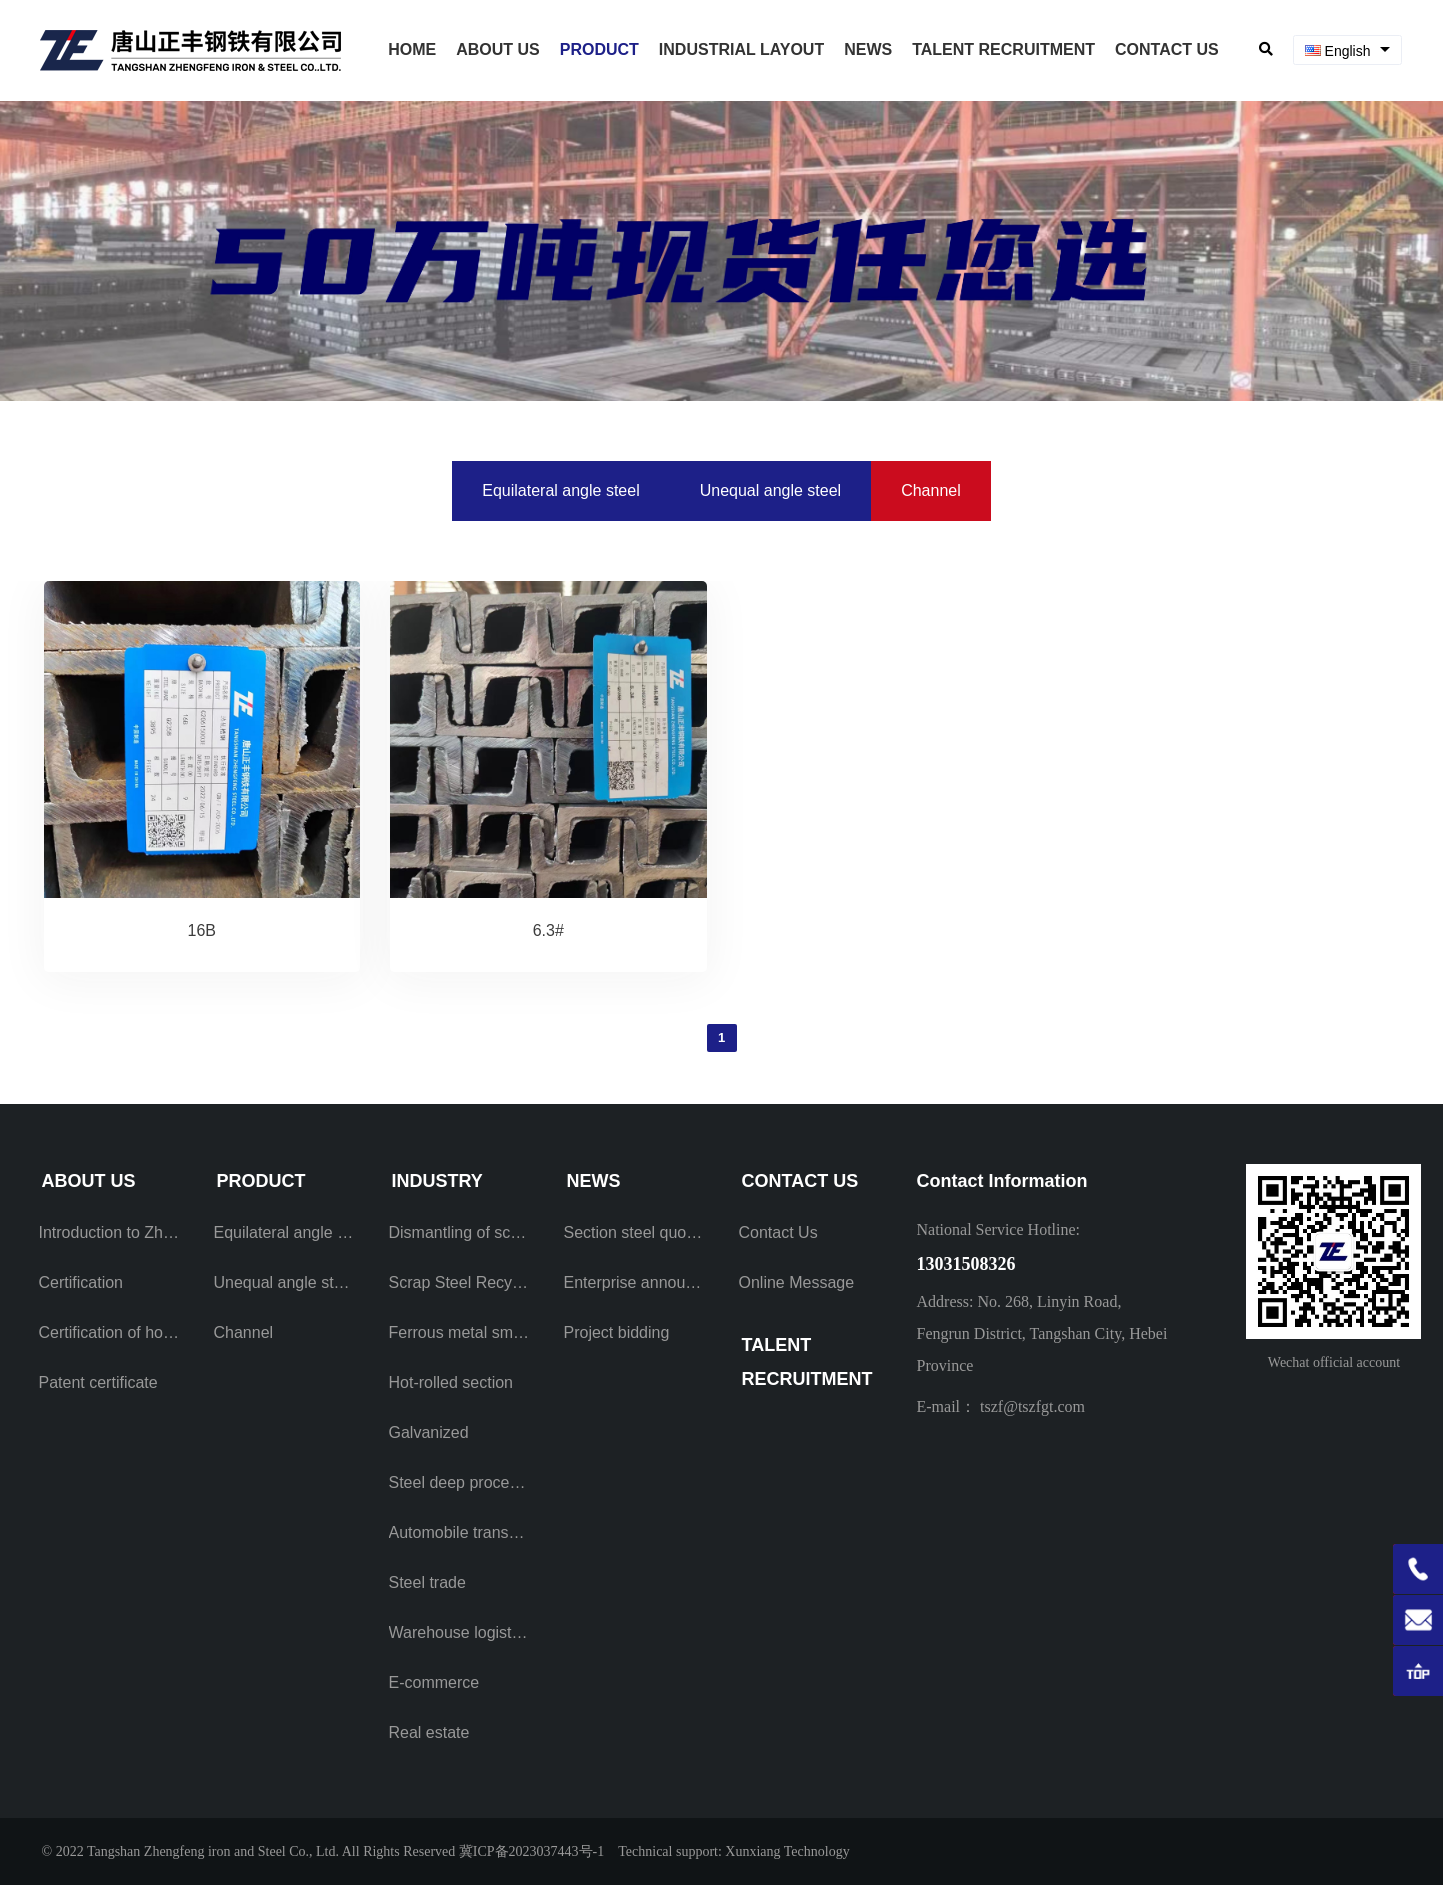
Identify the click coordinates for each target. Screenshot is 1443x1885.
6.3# (548, 930)
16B (202, 930)
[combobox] (1347, 50)
